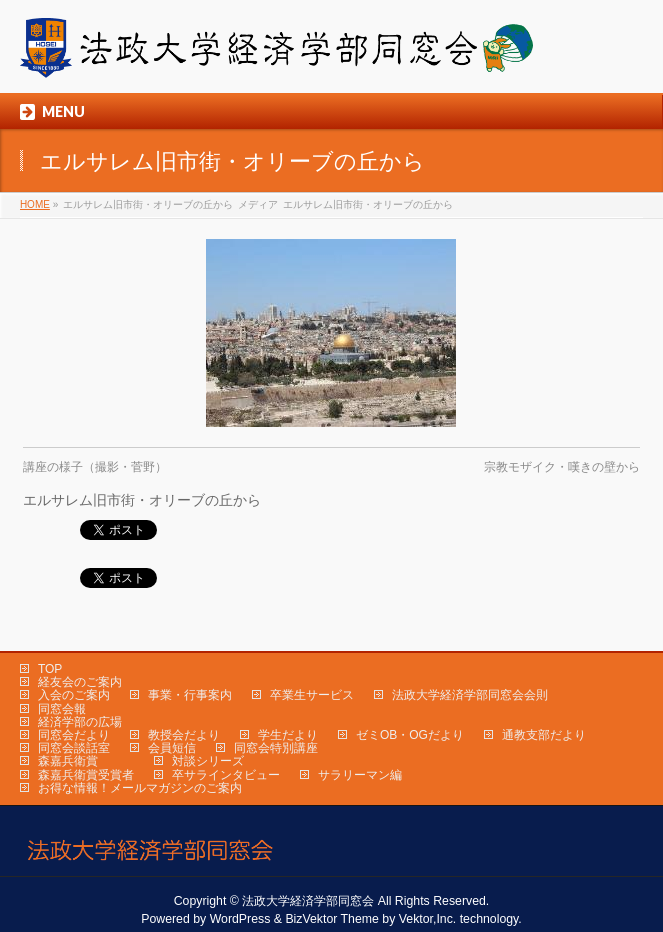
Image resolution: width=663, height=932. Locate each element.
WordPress (240, 919)
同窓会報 (62, 709)
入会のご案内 (74, 695)
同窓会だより (74, 735)
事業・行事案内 (190, 695)
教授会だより (184, 735)
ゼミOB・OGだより (410, 735)
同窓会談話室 (74, 748)
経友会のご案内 (80, 682)
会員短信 (172, 748)
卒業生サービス (312, 695)
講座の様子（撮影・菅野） (95, 467)
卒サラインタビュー (226, 775)
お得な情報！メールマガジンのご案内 (140, 788)
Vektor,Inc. (428, 919)
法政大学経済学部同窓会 (308, 901)
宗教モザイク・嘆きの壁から (562, 467)
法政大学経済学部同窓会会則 (470, 695)
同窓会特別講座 (276, 748)
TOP (50, 669)
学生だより (288, 735)
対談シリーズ (208, 761)
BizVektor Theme (332, 919)
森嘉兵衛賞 (68, 761)
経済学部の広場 (80, 722)
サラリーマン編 (360, 775)
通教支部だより (544, 735)
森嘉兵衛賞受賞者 (86, 775)
